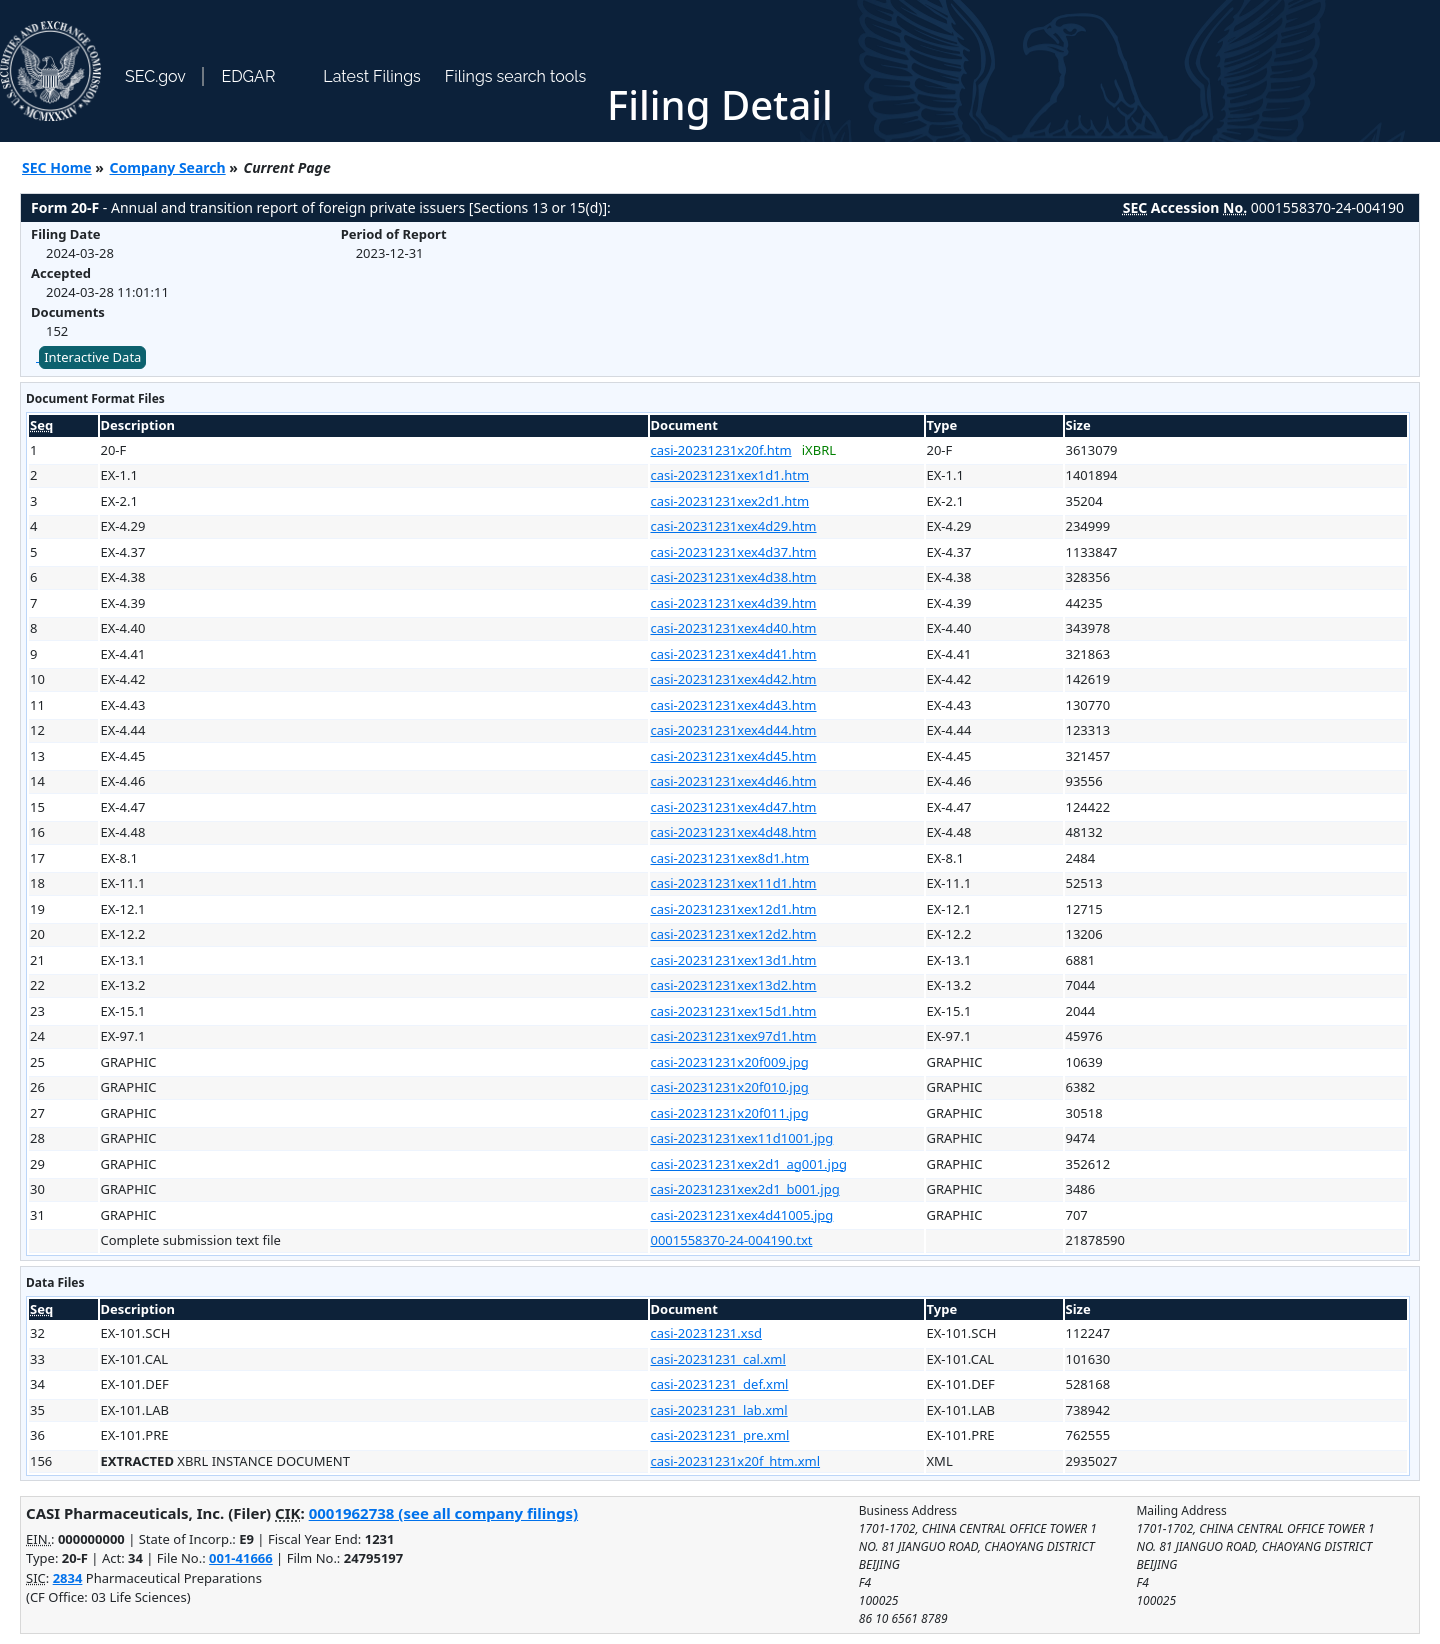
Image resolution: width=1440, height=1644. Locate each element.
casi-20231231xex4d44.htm (734, 730)
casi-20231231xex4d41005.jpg (742, 1215)
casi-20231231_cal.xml (718, 1359)
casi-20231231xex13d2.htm (734, 985)
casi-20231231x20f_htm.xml (736, 1461)
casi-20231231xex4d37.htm (734, 552)
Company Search (168, 167)
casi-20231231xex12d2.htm (734, 934)
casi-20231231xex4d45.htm (734, 756)
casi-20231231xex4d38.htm (734, 577)
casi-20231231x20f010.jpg (730, 1087)
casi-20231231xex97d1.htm (734, 1036)
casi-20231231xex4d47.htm (734, 807)
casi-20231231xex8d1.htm (730, 858)
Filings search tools (516, 76)
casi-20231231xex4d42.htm (734, 679)
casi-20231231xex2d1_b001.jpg (745, 1189)
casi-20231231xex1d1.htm (730, 475)
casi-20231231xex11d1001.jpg (742, 1138)
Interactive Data (92, 357)
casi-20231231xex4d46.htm (734, 781)
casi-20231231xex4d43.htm (734, 705)
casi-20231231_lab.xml (719, 1410)
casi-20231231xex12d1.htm (734, 909)
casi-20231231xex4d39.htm (734, 603)
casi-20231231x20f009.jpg (730, 1062)
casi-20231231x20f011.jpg (730, 1113)
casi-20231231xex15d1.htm (734, 1011)
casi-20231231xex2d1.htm (730, 501)
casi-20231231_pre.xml (720, 1435)
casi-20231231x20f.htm (721, 450)
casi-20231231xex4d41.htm (734, 654)
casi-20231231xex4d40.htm (734, 628)
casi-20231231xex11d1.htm (734, 883)
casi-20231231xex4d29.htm (734, 526)
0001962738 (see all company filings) (443, 1513)
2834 (68, 1578)
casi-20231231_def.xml (720, 1384)
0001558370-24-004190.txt (732, 1240)
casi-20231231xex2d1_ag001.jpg (749, 1164)
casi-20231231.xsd (706, 1333)
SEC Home (57, 167)
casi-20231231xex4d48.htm (734, 832)
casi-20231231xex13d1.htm (734, 960)
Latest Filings (371, 76)
